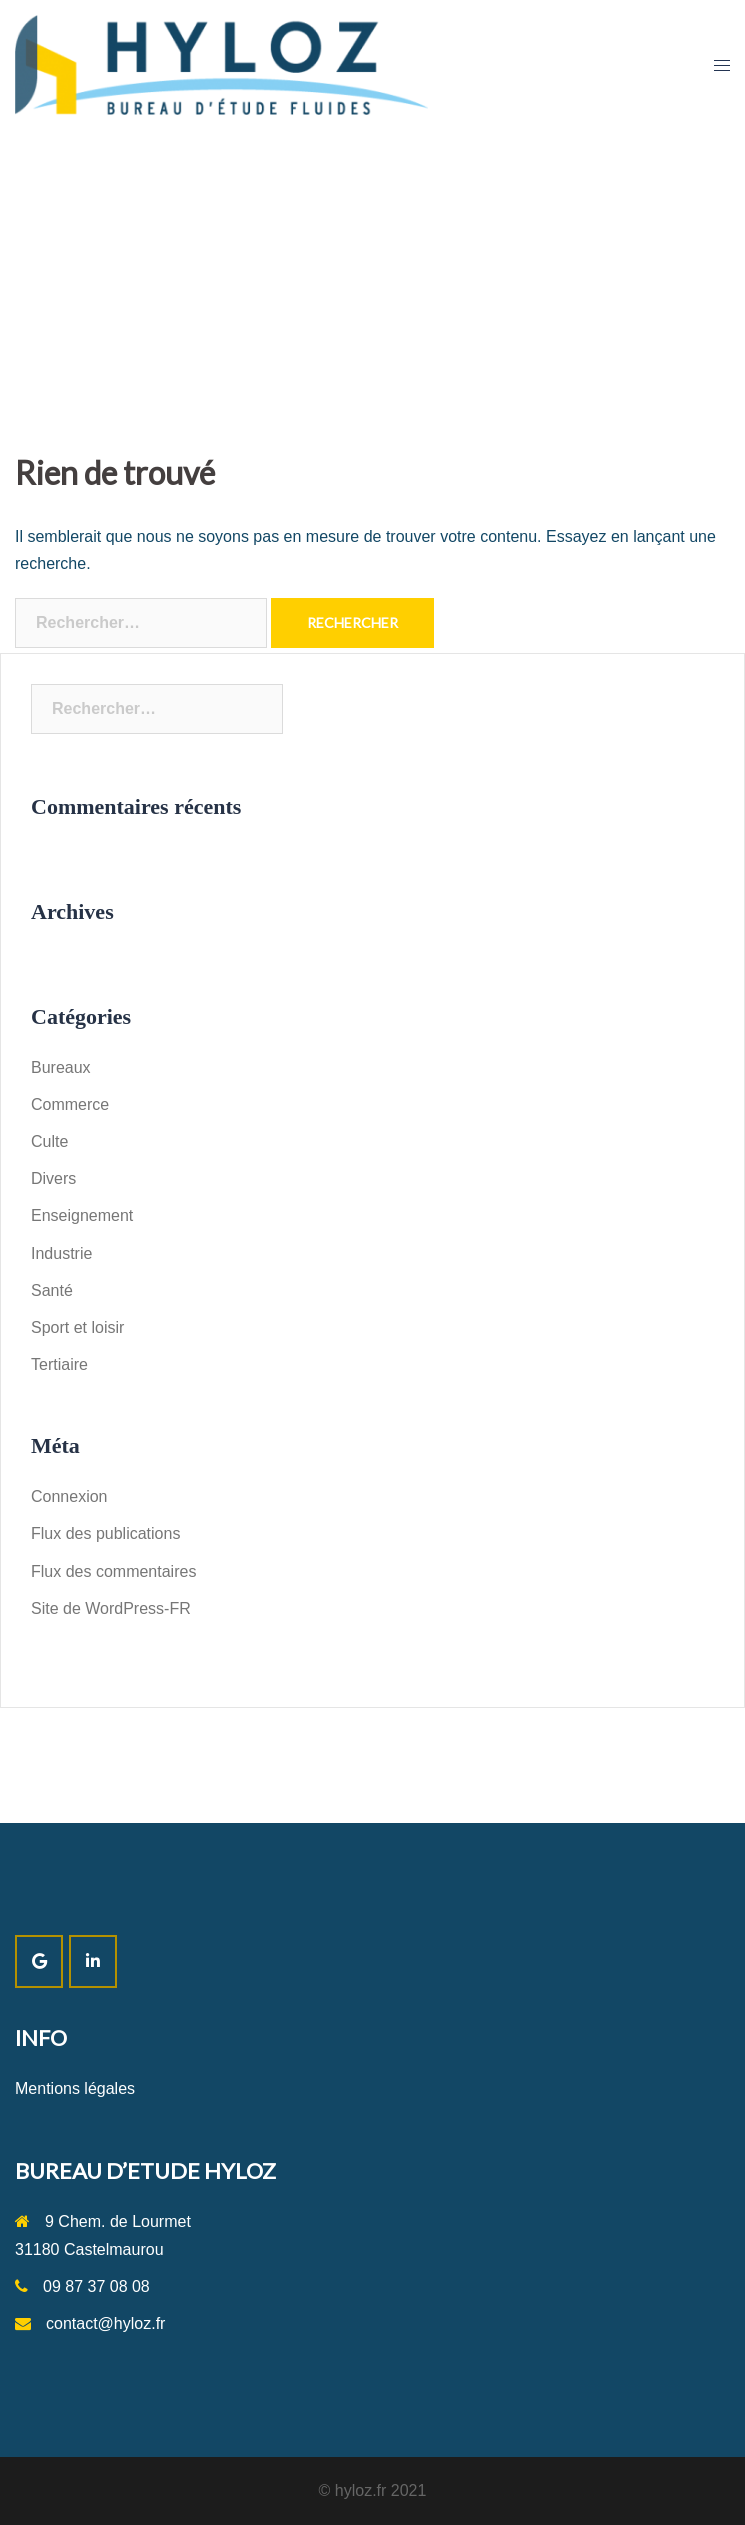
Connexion (69, 1496)
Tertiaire (59, 1364)
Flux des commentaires (113, 1571)
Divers (53, 1178)
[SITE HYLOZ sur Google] (39, 1961)
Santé (52, 1290)
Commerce (70, 1104)
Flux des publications (105, 1533)
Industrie (61, 1253)
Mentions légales (75, 2088)
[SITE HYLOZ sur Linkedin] (93, 1961)
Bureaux (61, 1067)
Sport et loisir (77, 1327)
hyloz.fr (361, 2490)
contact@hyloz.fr (105, 2323)
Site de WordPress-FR (111, 1608)
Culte (49, 1141)
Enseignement (82, 1215)
